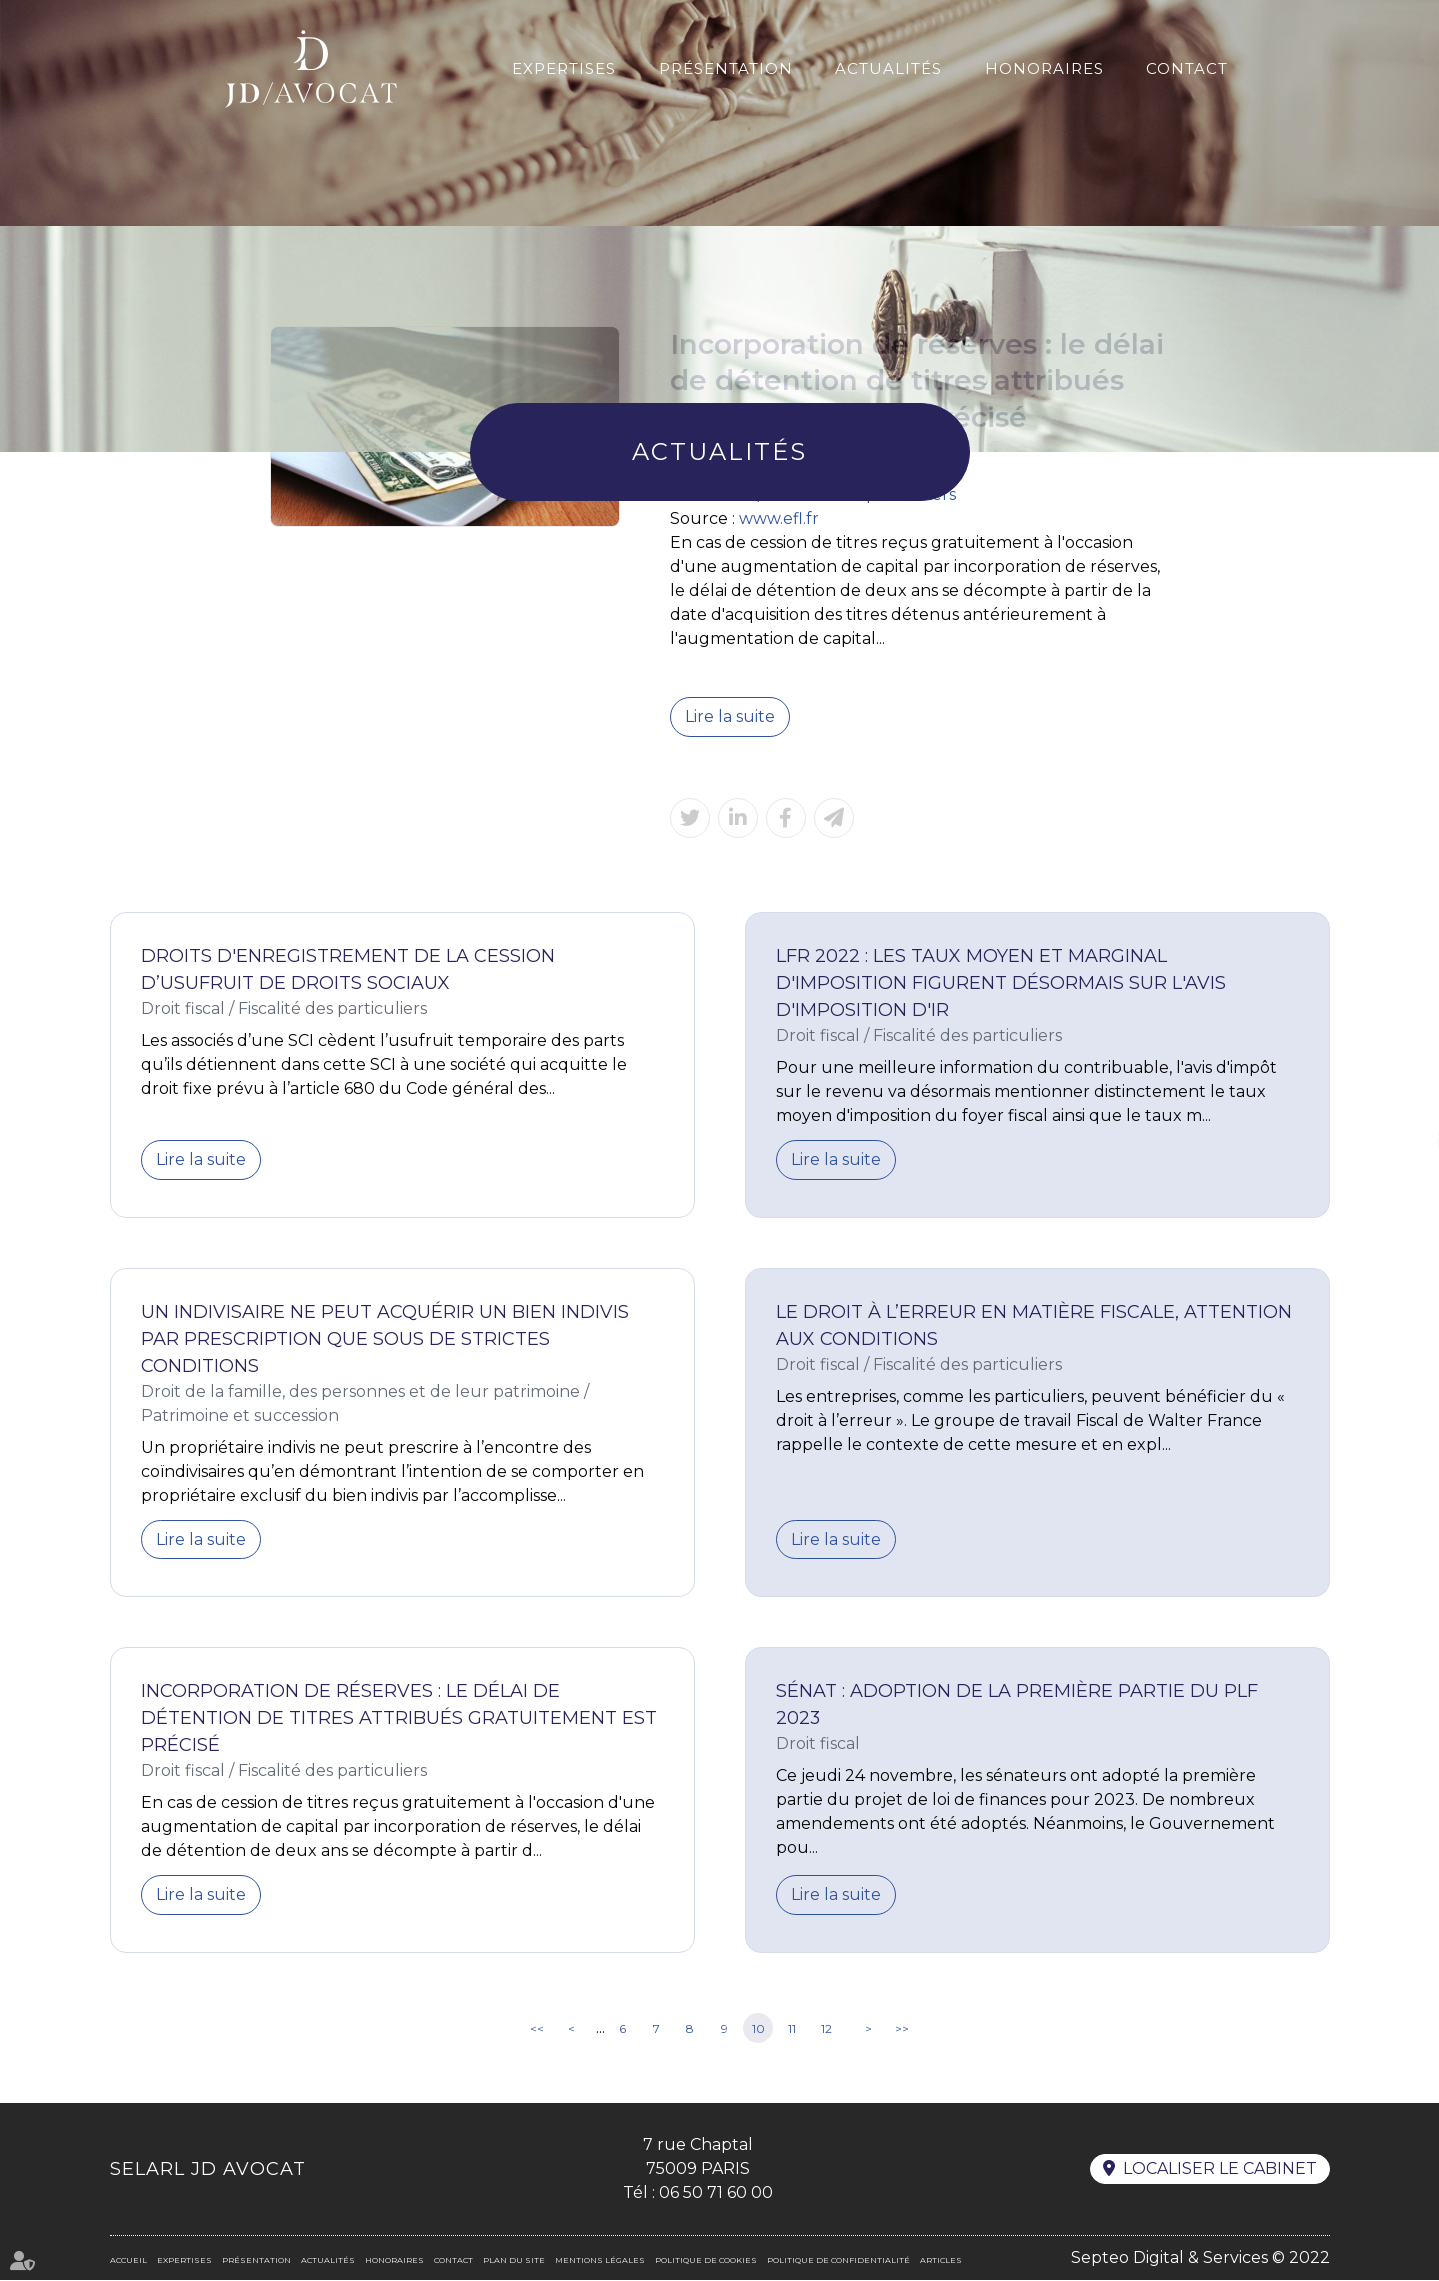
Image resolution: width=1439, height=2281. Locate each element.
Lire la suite (730, 716)
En (1386, 44)
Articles (941, 2261)
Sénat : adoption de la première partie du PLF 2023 (1017, 1705)
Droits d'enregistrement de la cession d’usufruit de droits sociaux (348, 969)
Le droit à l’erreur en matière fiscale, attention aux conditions (1034, 1325)
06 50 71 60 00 (716, 2193)
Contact (1187, 68)
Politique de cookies (706, 2261)
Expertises (564, 68)
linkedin (1399, 1141)
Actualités (888, 68)
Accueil (128, 2261)
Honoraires (1044, 68)
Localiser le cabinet (1220, 2170)
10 (758, 2029)
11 (792, 2029)
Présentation (726, 68)
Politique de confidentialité (838, 2261)
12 (826, 2029)
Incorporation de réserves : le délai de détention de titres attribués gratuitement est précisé (399, 1719)
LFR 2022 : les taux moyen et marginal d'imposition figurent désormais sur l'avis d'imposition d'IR (1001, 983)
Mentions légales (600, 2261)
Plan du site (514, 2261)
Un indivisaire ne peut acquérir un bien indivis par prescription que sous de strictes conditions (385, 1339)
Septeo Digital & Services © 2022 (1200, 2258)
